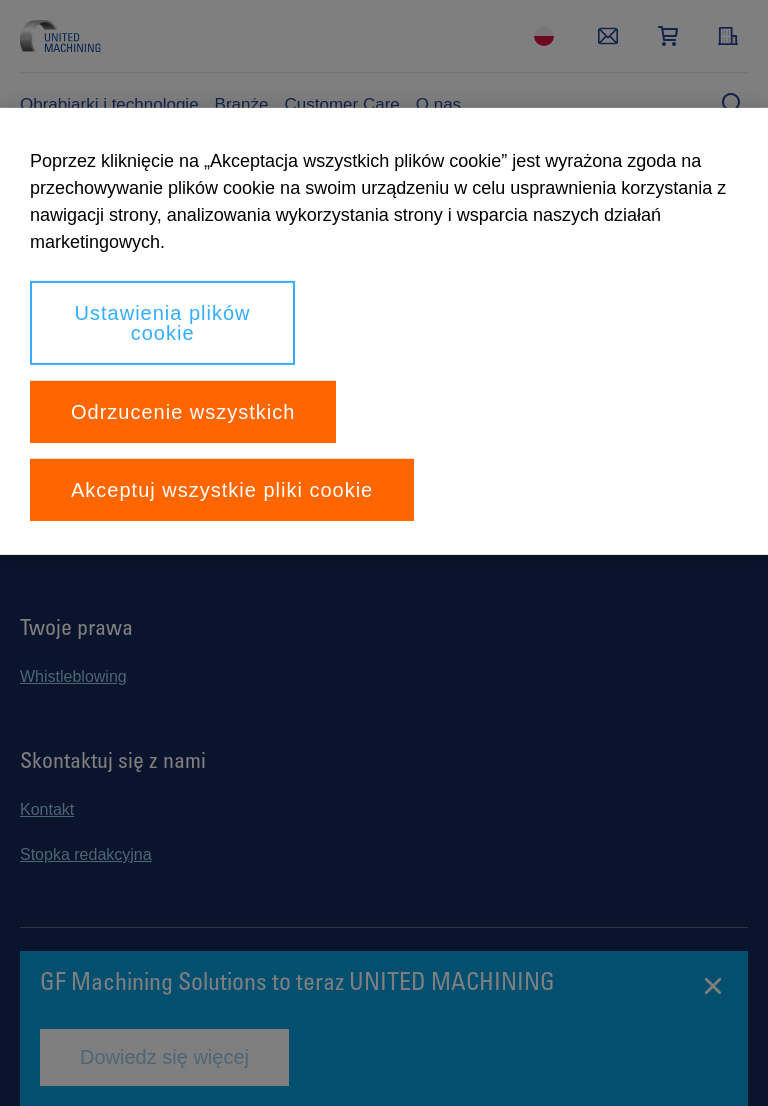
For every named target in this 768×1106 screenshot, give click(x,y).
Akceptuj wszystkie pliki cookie (222, 490)
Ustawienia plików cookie (163, 323)
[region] (384, 331)
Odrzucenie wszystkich (183, 412)
